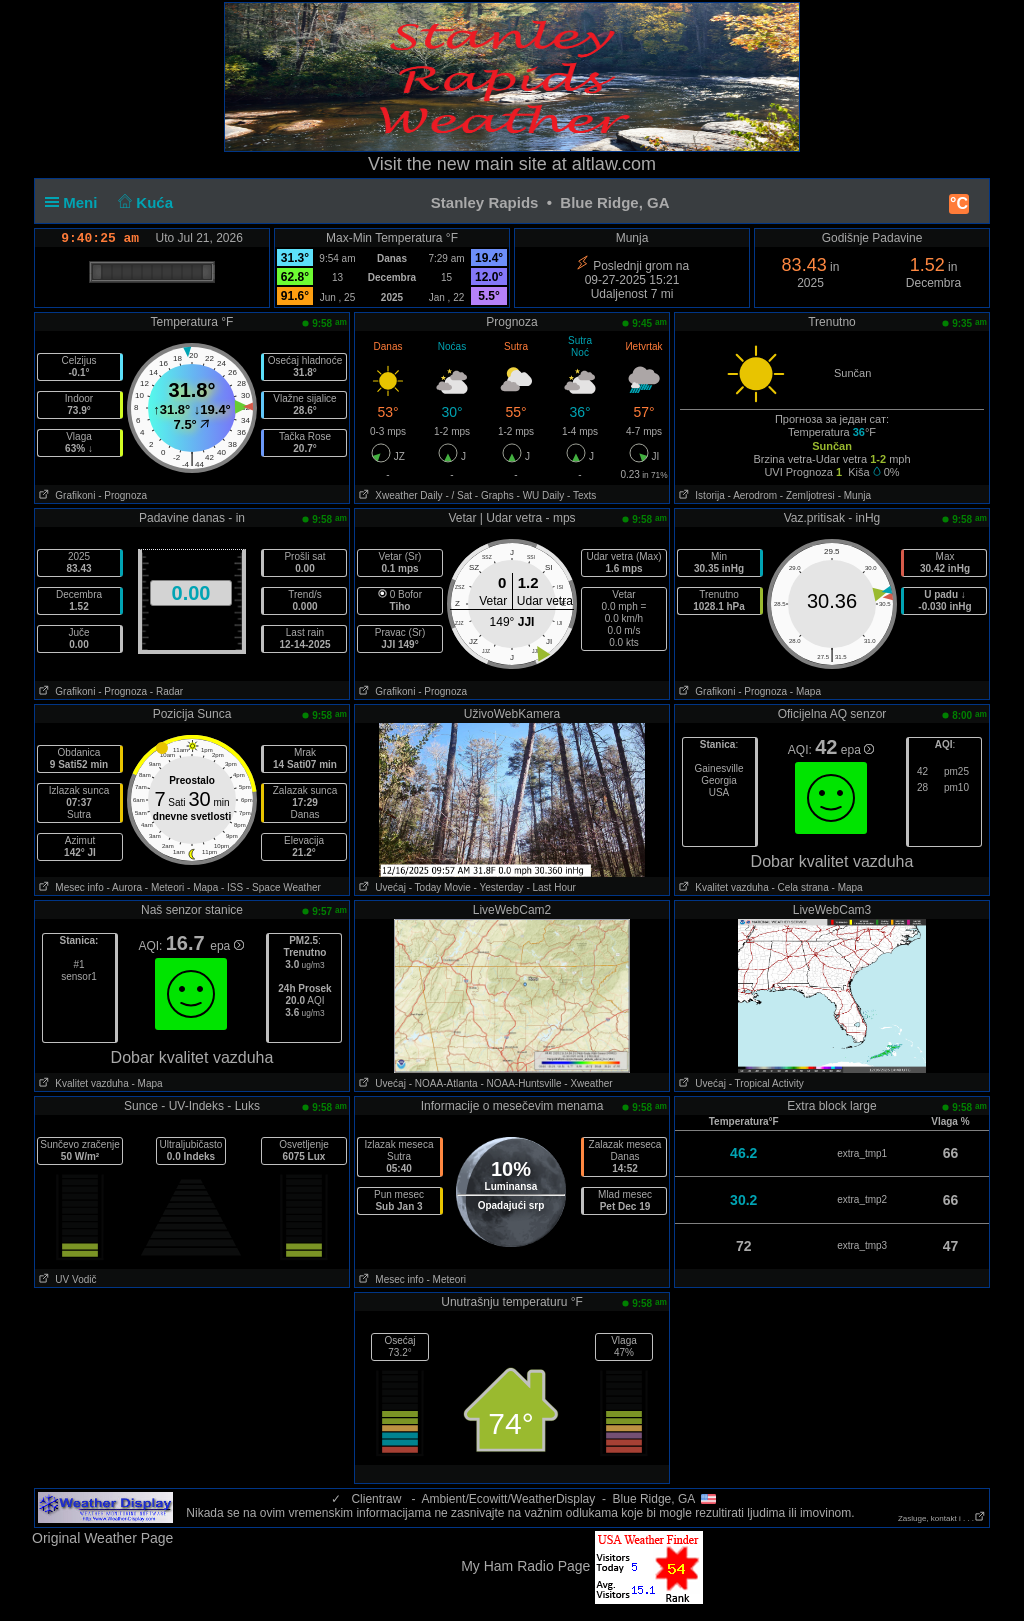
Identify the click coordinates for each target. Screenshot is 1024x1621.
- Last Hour (550, 887)
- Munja (854, 495)
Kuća (144, 202)
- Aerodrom (752, 495)
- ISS (232, 887)
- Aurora (124, 887)
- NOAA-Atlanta (443, 1083)
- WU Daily (541, 495)
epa (857, 750)
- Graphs (494, 495)
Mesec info (69, 887)
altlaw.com (614, 164)
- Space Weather (283, 887)
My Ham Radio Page (525, 1566)
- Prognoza (122, 495)
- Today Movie (440, 887)
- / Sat (458, 495)
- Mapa (805, 691)
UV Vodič (65, 1279)
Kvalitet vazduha (722, 887)
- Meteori (164, 887)
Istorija (700, 495)
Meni (75, 202)
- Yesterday (499, 887)
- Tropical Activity (766, 1083)
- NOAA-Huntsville (520, 1083)
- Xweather (588, 1083)
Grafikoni (65, 495)
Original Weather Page (102, 1538)
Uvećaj (380, 887)
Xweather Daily (399, 495)
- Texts (581, 495)
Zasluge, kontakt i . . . (942, 1518)
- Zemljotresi (807, 495)
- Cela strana (800, 887)
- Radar (166, 691)
